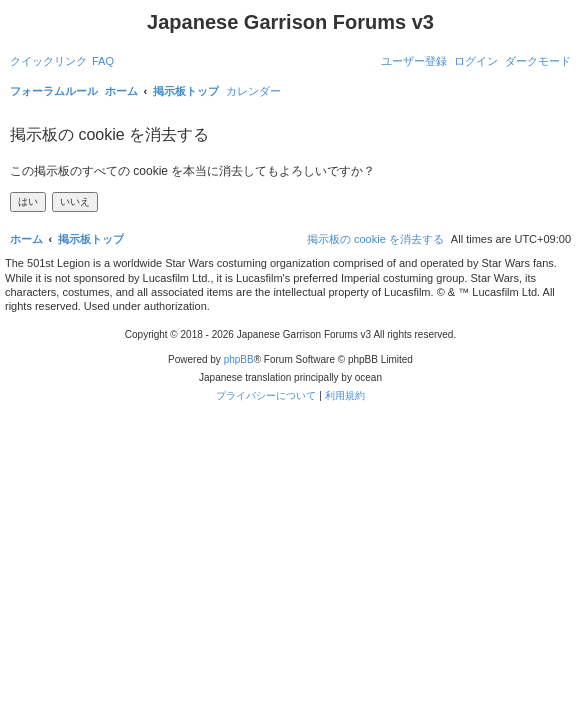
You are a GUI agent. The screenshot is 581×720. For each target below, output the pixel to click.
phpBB (239, 359)
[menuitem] (103, 61)
